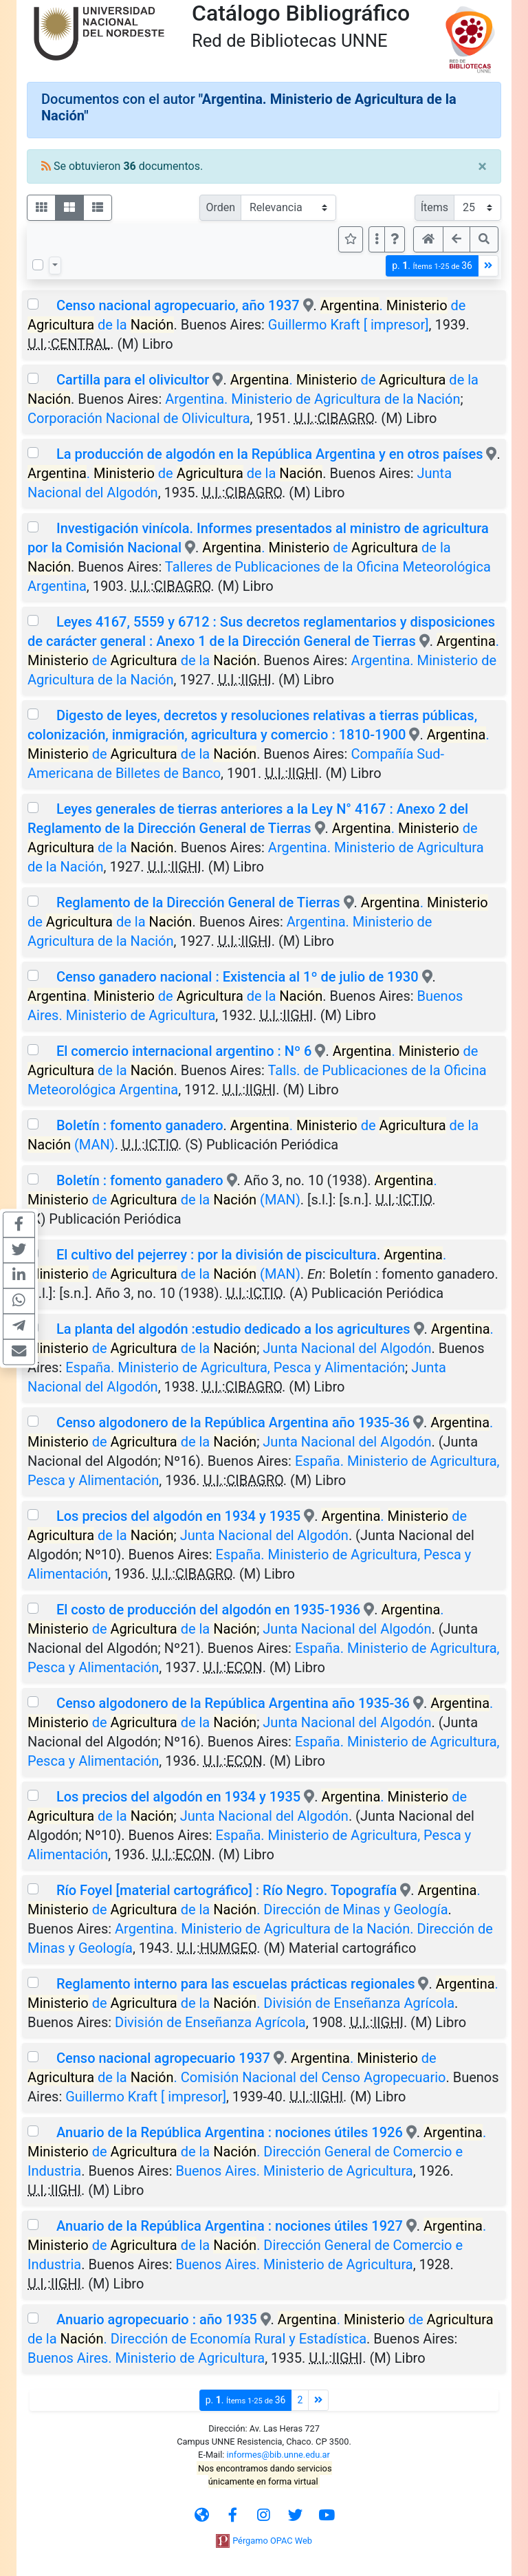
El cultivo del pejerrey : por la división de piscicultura (216, 1254)
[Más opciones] (376, 239)
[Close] (482, 166)
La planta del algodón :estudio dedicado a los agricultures (233, 1329)
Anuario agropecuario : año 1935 (156, 2319)
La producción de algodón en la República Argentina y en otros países (269, 454)
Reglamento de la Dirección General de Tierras (198, 902)
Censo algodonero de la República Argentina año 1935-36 (233, 1422)
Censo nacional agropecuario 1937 (163, 2058)
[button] (394, 239)
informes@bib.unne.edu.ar (278, 2454)
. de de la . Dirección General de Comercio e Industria (257, 2151)
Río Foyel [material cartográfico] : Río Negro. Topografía (228, 1890)
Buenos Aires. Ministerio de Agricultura (293, 2171)
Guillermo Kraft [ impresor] (348, 324)
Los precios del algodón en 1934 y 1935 (178, 1516)
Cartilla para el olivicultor (132, 379)
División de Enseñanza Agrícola (210, 2022)
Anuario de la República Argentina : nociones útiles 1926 (229, 2132)
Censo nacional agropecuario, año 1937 (178, 305)
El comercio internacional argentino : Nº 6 (183, 1051)
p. (432, 266)
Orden (220, 207)
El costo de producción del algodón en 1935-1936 (208, 1609)
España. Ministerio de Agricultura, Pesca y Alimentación (235, 1367)
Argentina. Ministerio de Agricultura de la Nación (312, 399)
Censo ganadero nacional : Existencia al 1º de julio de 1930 (237, 976)
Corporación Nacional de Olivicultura (139, 418)
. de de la (175, 473)
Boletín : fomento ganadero (139, 1125)
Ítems (434, 207)
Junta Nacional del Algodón (347, 1348)
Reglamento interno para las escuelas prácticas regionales (235, 1984)
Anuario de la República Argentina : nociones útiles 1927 (229, 2226)
